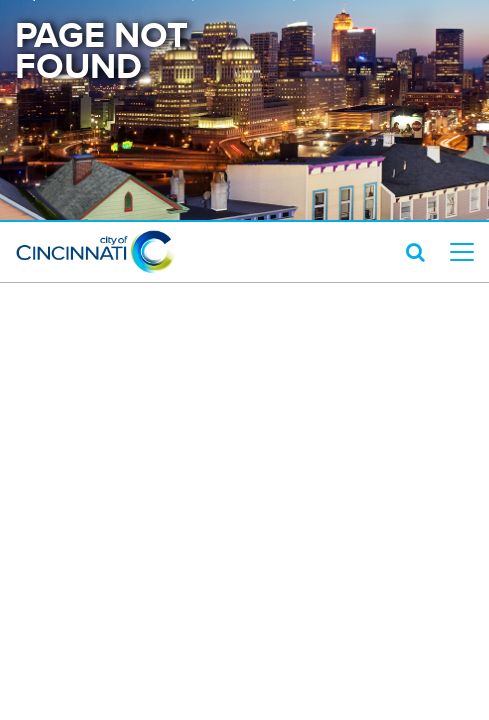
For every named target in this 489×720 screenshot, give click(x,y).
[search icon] (415, 252)
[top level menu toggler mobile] (462, 252)
